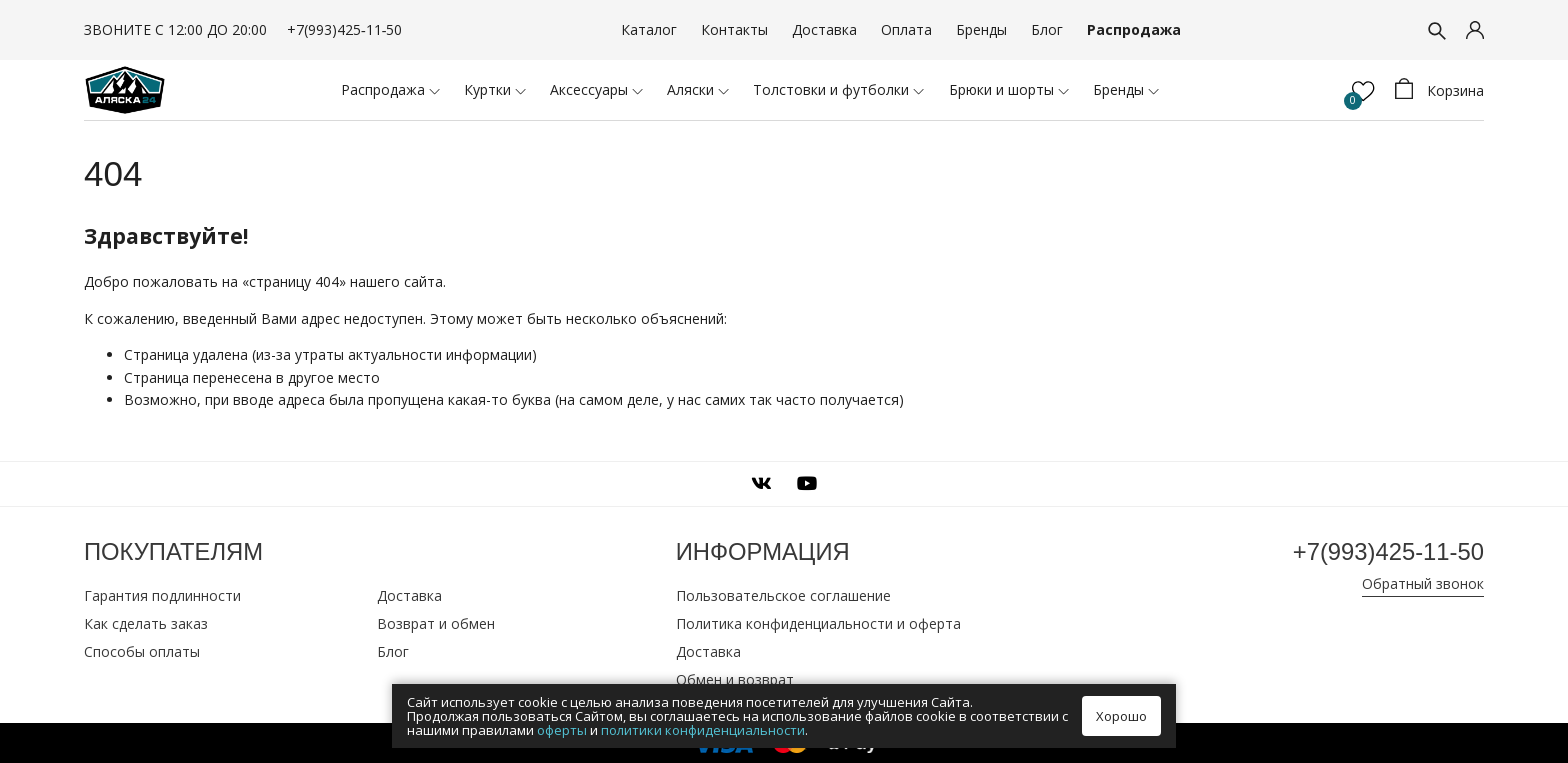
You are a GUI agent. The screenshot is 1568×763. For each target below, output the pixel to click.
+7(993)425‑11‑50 (344, 29)
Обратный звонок (1423, 583)
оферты (562, 730)
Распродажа (1134, 29)
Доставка (824, 29)
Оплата (906, 29)
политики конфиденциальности (703, 730)
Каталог (649, 29)
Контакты (734, 29)
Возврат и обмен (436, 623)
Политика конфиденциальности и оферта (818, 623)
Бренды (981, 29)
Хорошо (1121, 716)
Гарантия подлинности (162, 595)
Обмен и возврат (735, 679)
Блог (1047, 29)
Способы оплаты (142, 651)
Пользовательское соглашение (783, 595)
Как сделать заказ (146, 623)
